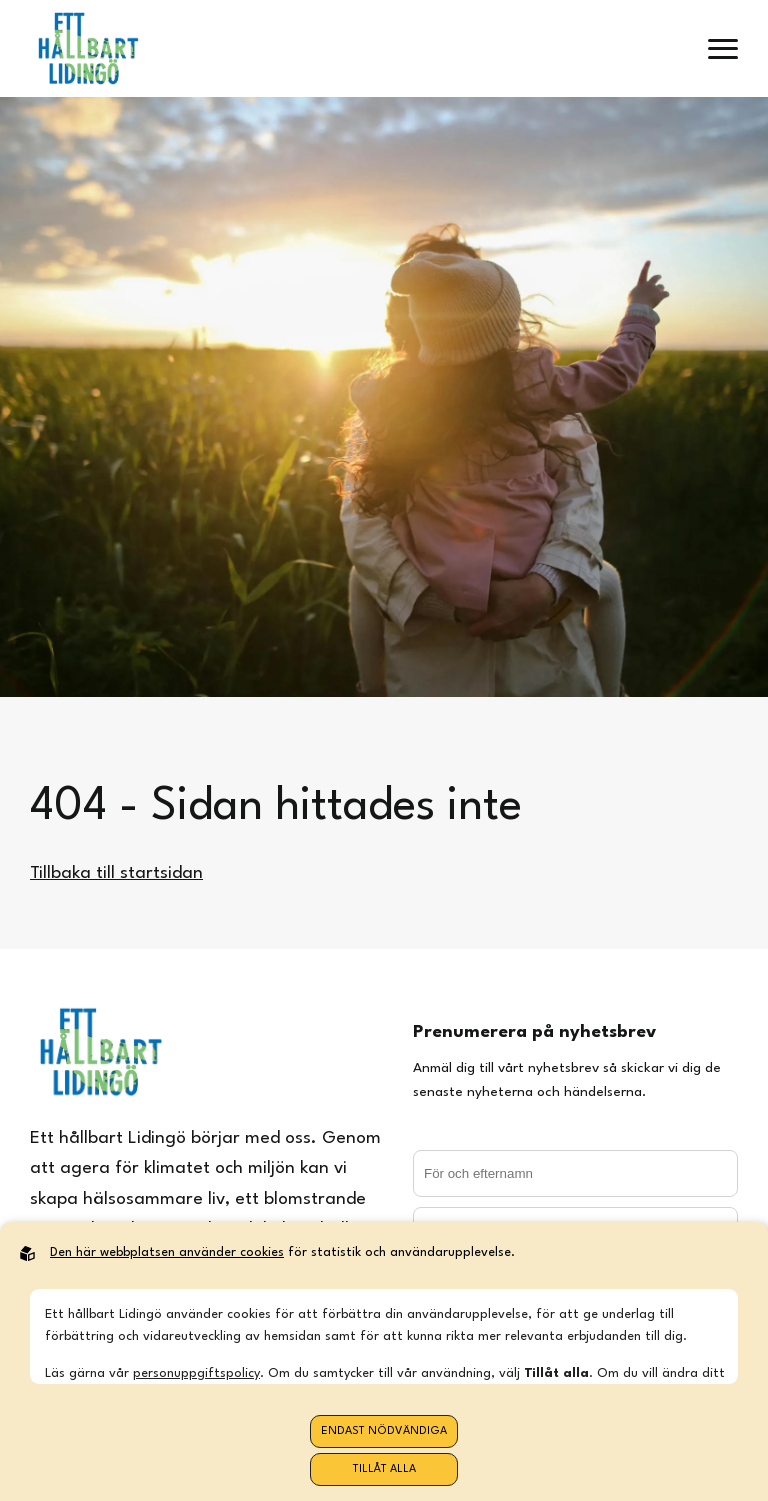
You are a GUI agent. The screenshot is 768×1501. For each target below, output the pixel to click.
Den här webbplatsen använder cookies (167, 1252)
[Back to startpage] (87, 48)
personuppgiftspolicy (196, 1373)
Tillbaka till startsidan (116, 873)
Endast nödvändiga (384, 1431)
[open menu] (723, 49)
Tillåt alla (384, 1469)
